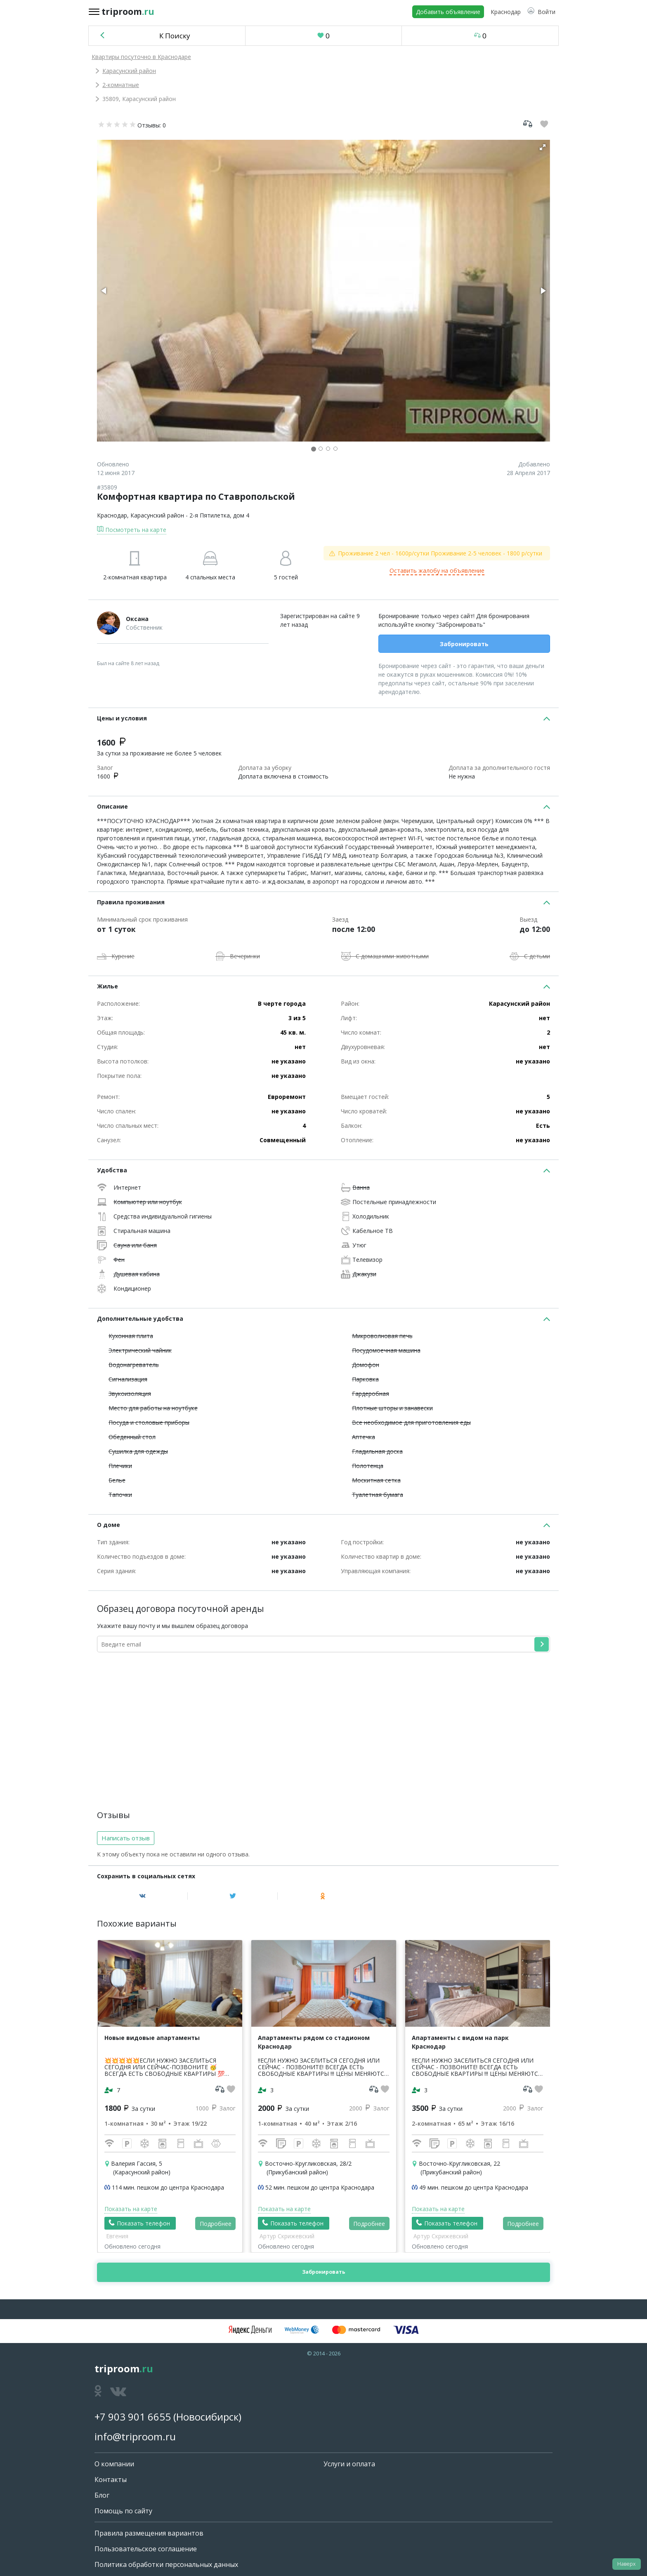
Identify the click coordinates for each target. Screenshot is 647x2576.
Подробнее (215, 2224)
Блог (101, 2495)
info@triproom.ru (135, 2436)
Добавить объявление (448, 12)
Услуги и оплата (349, 2463)
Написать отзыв (126, 1838)
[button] (541, 11)
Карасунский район (129, 71)
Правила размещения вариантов (148, 2533)
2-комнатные (120, 85)
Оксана (137, 619)
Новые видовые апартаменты (152, 2038)
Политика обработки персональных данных (166, 2564)
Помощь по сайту (123, 2510)
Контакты (110, 2479)
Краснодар (112, 515)
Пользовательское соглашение (145, 2548)
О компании (114, 2463)
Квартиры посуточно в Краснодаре (141, 57)
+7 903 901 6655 (132, 2416)
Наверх (626, 2563)
